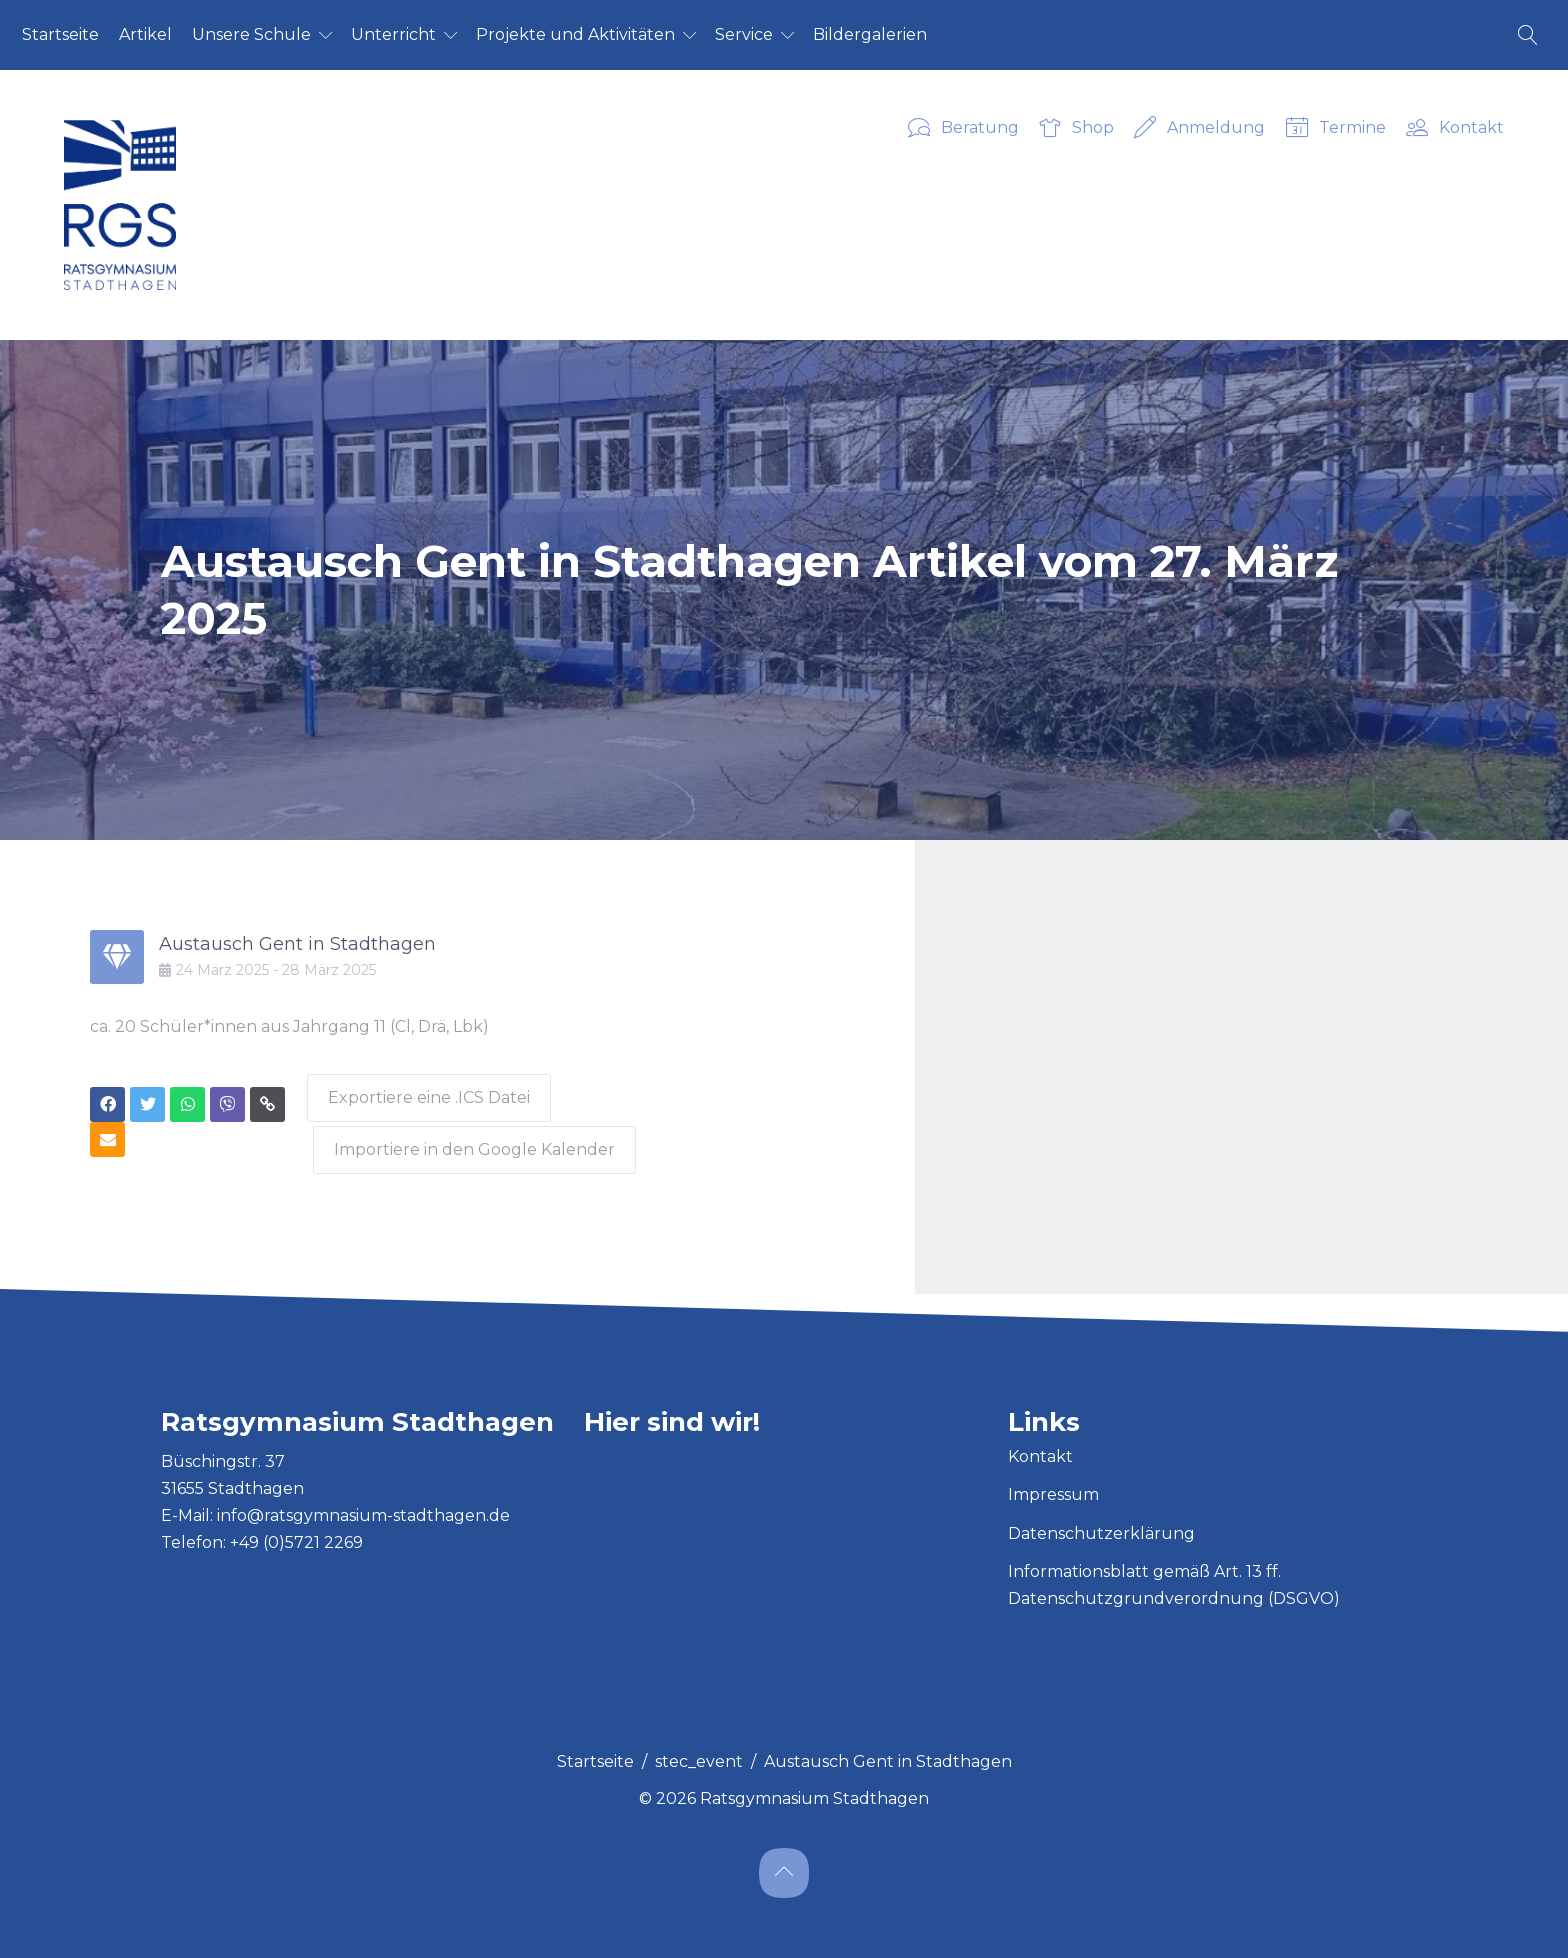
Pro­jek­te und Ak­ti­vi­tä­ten (575, 34)
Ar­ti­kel (145, 34)
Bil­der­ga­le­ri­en (870, 34)
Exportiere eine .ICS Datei (428, 1093)
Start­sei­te (60, 34)
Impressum (1053, 1486)
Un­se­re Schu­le (251, 34)
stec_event (699, 1753)
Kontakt (1455, 129)
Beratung (963, 129)
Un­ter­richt (393, 34)
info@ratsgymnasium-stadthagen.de (363, 1507)
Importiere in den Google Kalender (477, 1141)
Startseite (595, 1753)
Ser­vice (744, 34)
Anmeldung (1199, 129)
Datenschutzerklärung (1101, 1525)
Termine (1336, 129)
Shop (1076, 129)
